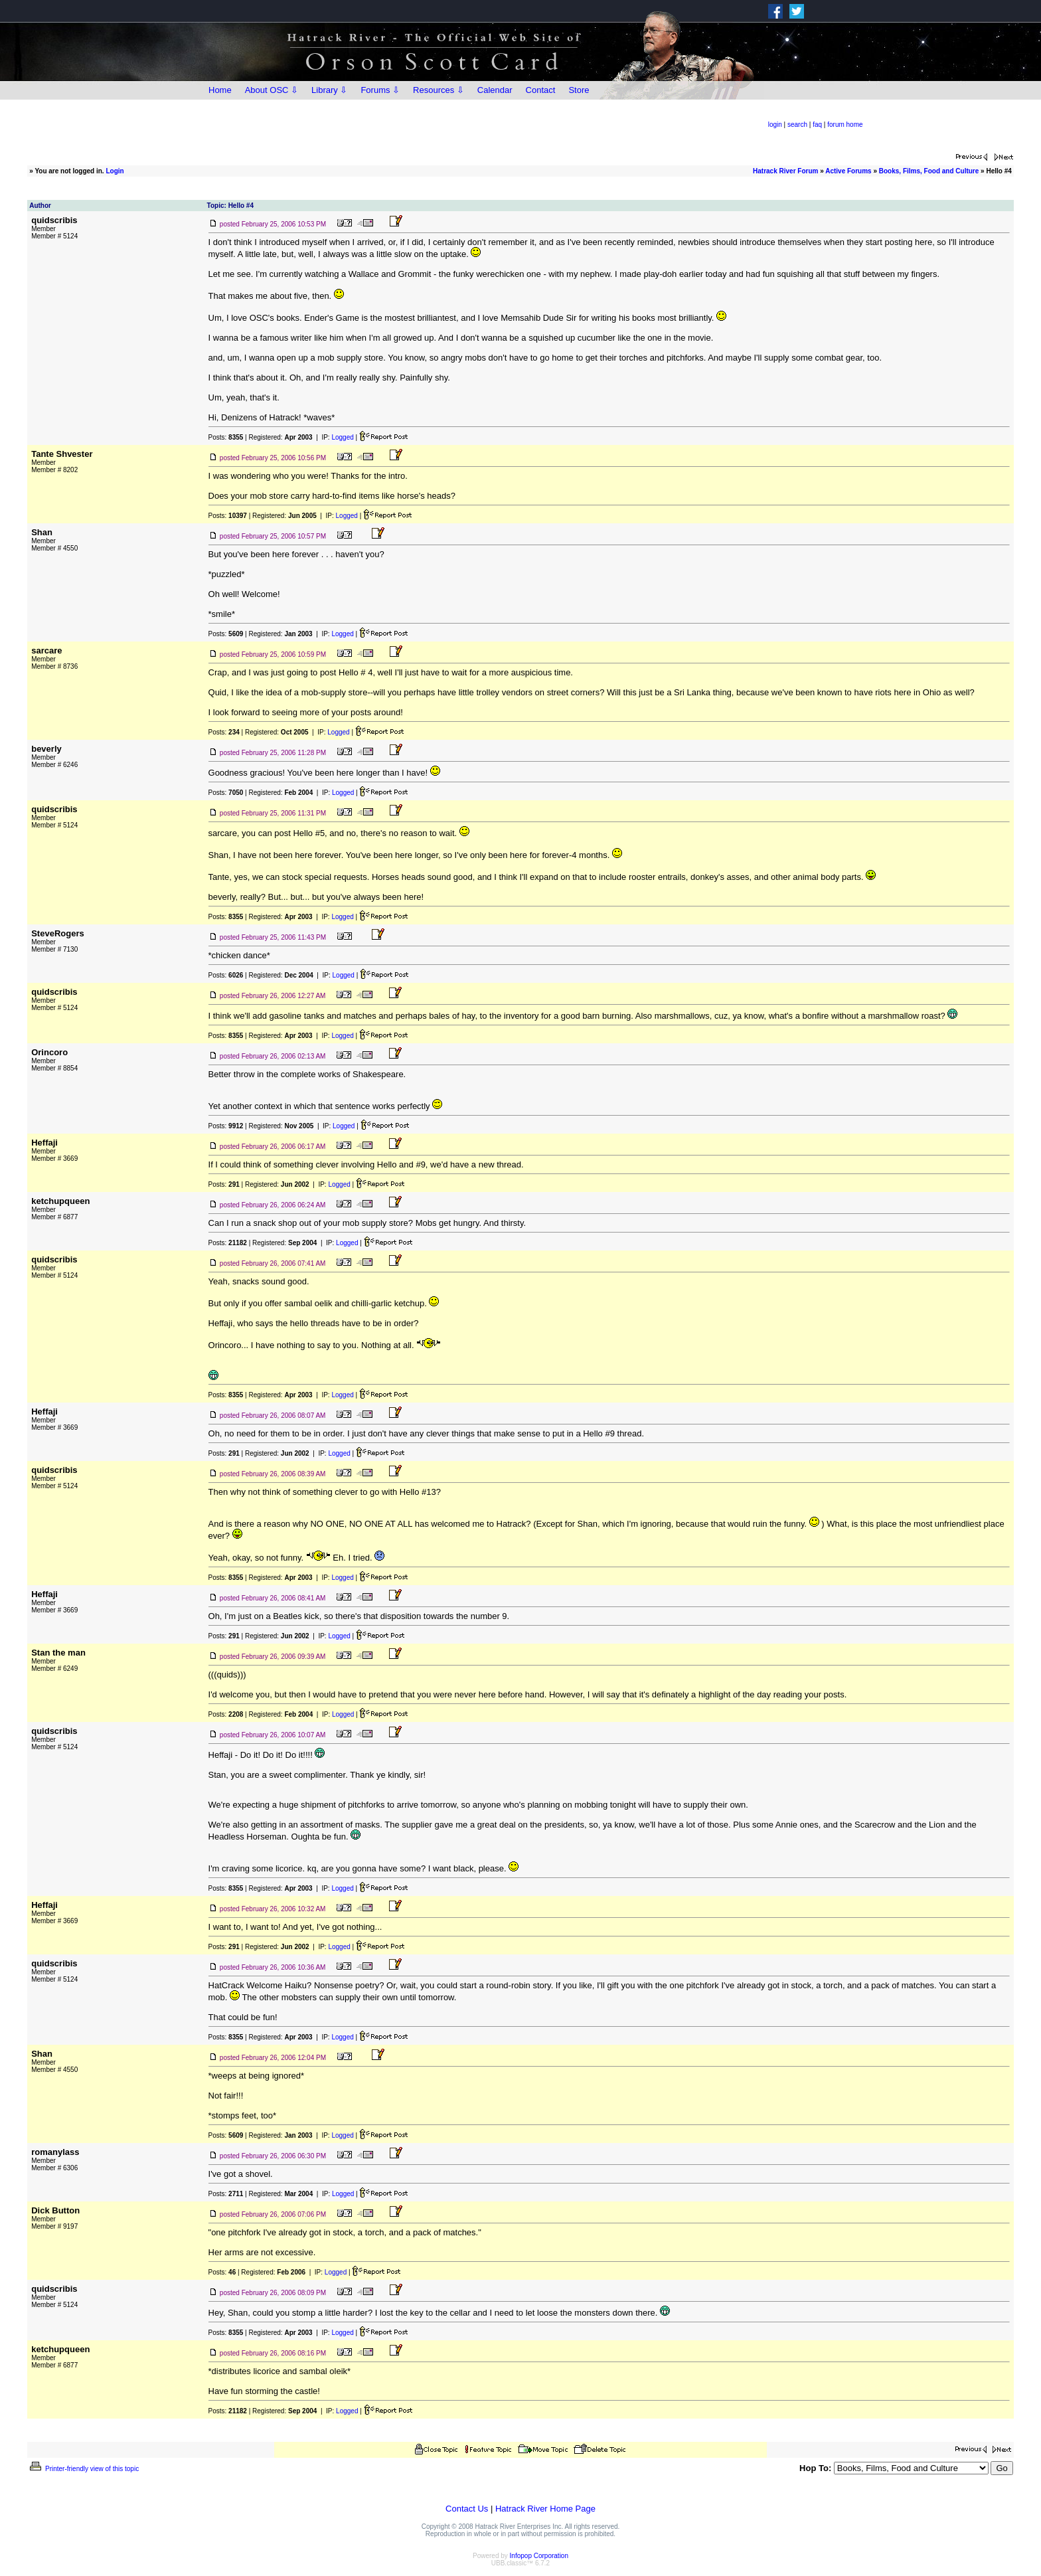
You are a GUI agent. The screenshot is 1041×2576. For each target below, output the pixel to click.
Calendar (495, 90)
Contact (541, 90)
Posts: (226, 437)
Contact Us (466, 2509)
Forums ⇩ (380, 90)
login (775, 124)
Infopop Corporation (539, 2555)
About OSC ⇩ (271, 90)
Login (114, 171)
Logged (342, 437)
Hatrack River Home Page (545, 2509)
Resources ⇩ (438, 90)
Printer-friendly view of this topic (83, 2468)
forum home (844, 124)
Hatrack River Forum (785, 171)
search (797, 124)
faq (817, 124)
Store (578, 90)
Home (220, 90)
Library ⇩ (329, 90)
